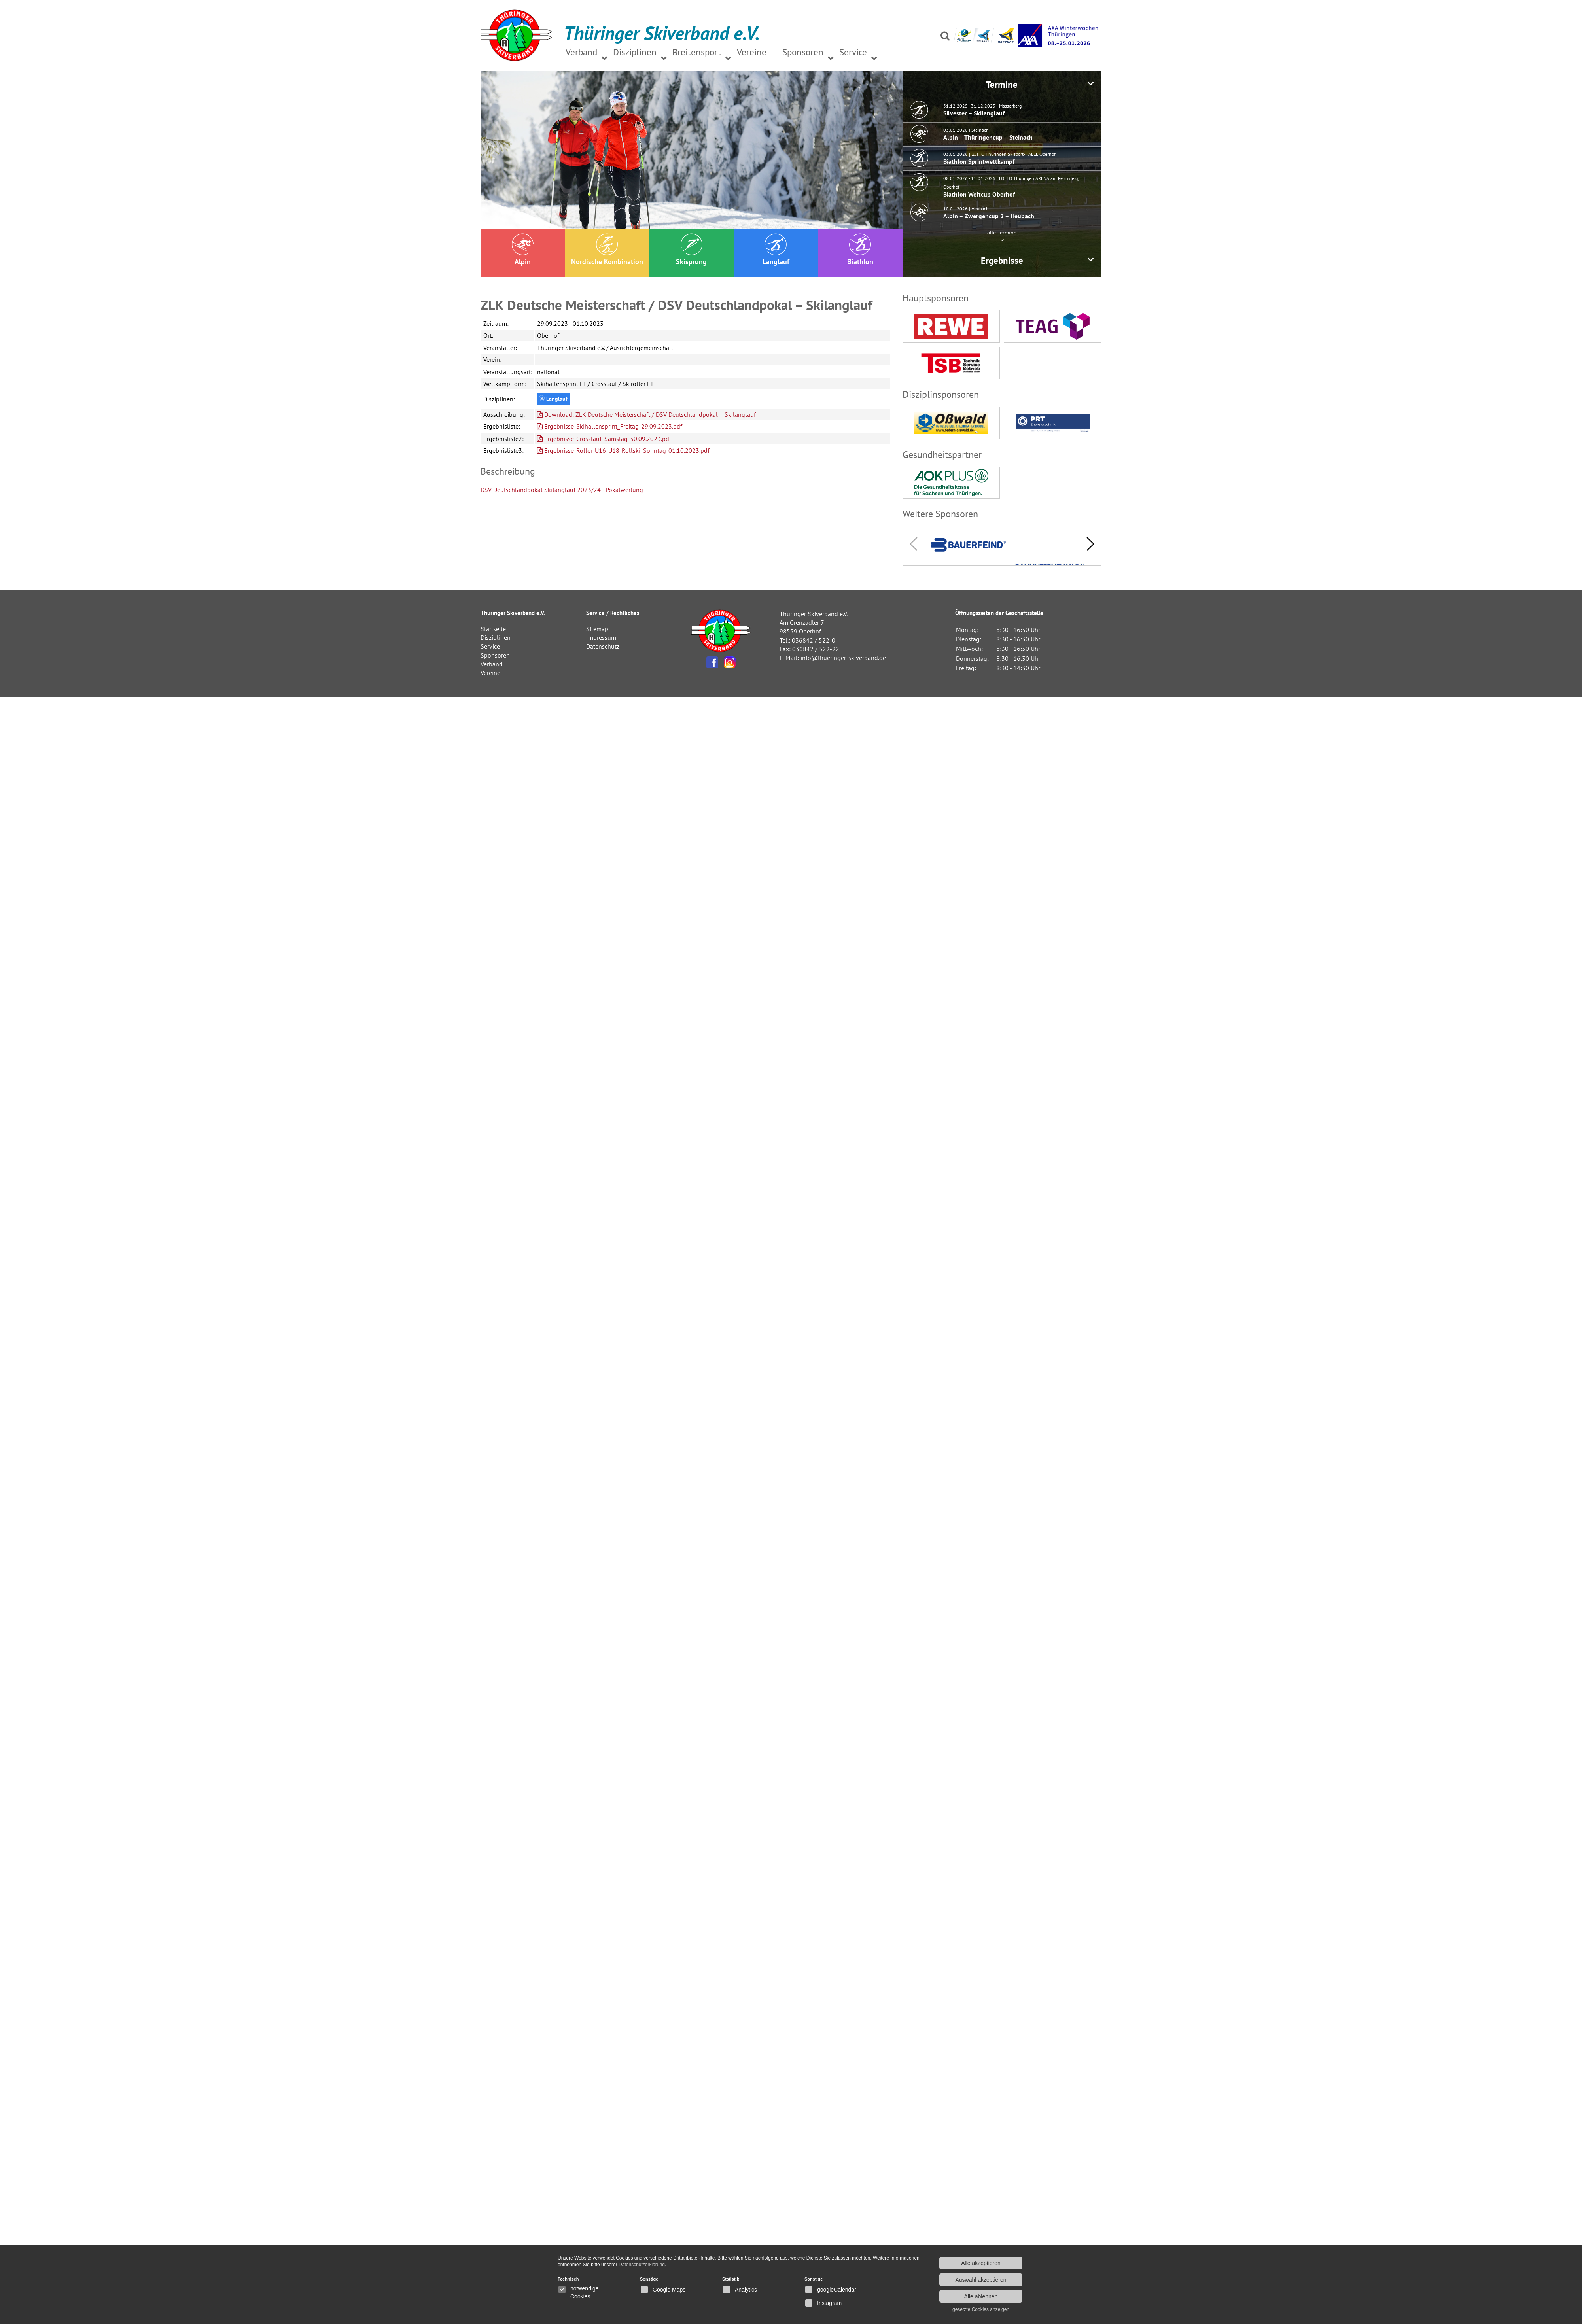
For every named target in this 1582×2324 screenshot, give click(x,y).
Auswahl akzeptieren (980, 2280)
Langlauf (776, 249)
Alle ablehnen (981, 2296)
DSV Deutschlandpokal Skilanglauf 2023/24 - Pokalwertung (562, 490)
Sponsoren (495, 655)
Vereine (490, 673)
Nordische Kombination (607, 249)
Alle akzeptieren (981, 2263)
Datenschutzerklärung (642, 2264)
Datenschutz (602, 646)
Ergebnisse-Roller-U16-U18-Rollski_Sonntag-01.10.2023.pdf (623, 450)
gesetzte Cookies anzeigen (980, 2309)
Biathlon (860, 249)
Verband (492, 664)
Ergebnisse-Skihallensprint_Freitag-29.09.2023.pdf (609, 426)
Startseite (493, 629)
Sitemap (597, 629)
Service (490, 646)
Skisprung (691, 249)
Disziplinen (496, 637)
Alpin (523, 249)
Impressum (601, 637)
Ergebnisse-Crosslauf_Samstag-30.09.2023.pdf (604, 438)
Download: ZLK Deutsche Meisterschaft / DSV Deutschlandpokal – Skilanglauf (646, 414)
